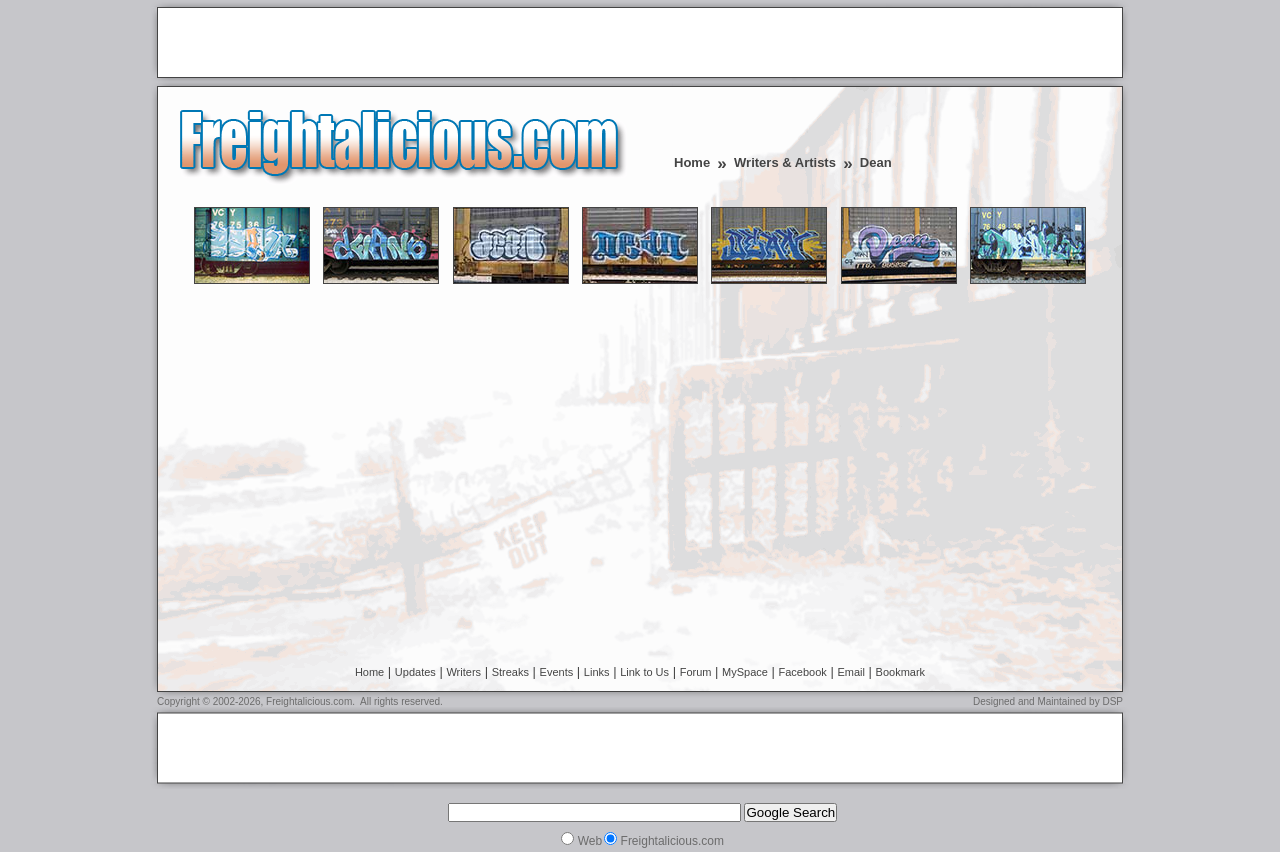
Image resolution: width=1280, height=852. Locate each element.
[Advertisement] (399, 44)
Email (851, 672)
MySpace (745, 672)
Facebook (803, 672)
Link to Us (644, 672)
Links (597, 672)
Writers (463, 672)
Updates (415, 672)
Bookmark (901, 672)
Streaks (510, 672)
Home (692, 162)
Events (557, 672)
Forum (696, 672)
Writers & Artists (785, 162)
